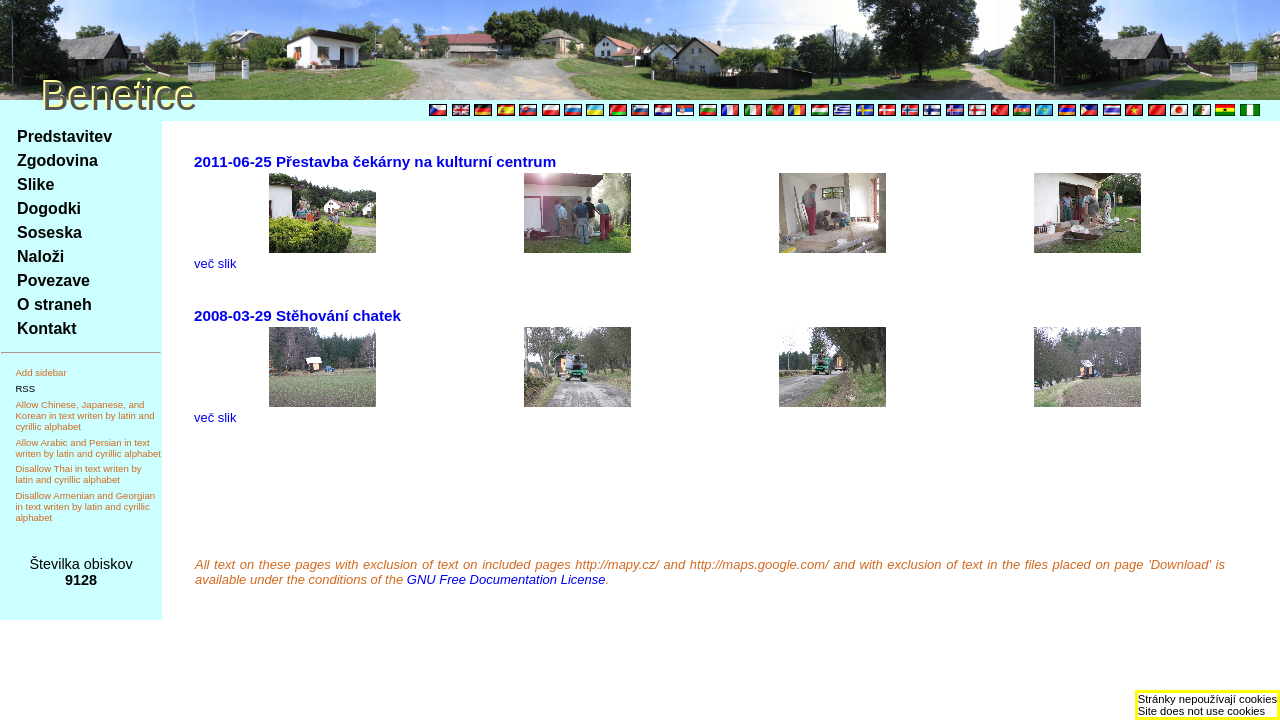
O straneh (54, 304)
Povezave (53, 280)
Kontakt (47, 328)
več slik (215, 263)
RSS (25, 388)
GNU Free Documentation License (506, 579)
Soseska (49, 232)
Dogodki (49, 208)
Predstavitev (64, 136)
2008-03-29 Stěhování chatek (297, 315)
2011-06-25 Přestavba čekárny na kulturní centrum (375, 161)
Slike (35, 184)
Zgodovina (57, 160)
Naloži (40, 256)
